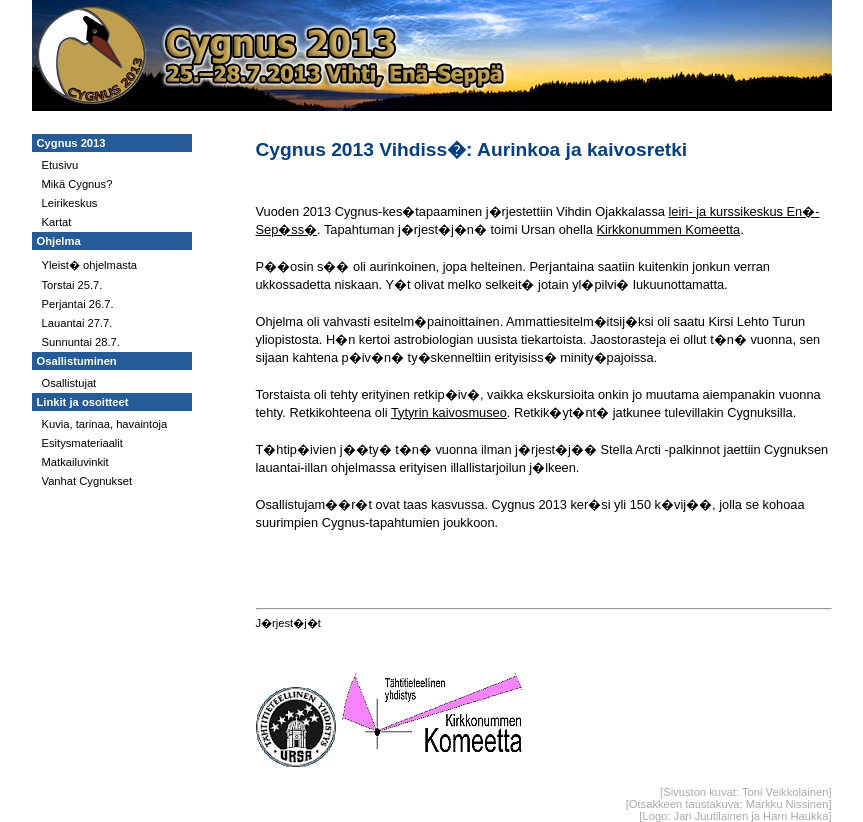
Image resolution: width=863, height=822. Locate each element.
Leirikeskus (70, 203)
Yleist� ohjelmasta (90, 265)
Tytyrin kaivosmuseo (449, 412)
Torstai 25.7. (72, 285)
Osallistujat (69, 383)
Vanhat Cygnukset (87, 481)
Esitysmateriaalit (82, 443)
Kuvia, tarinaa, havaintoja (105, 424)
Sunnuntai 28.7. (81, 342)
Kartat (57, 222)
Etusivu (60, 165)
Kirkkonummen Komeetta (668, 229)
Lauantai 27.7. (77, 323)
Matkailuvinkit (75, 462)
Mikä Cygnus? (77, 184)
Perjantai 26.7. (78, 304)
